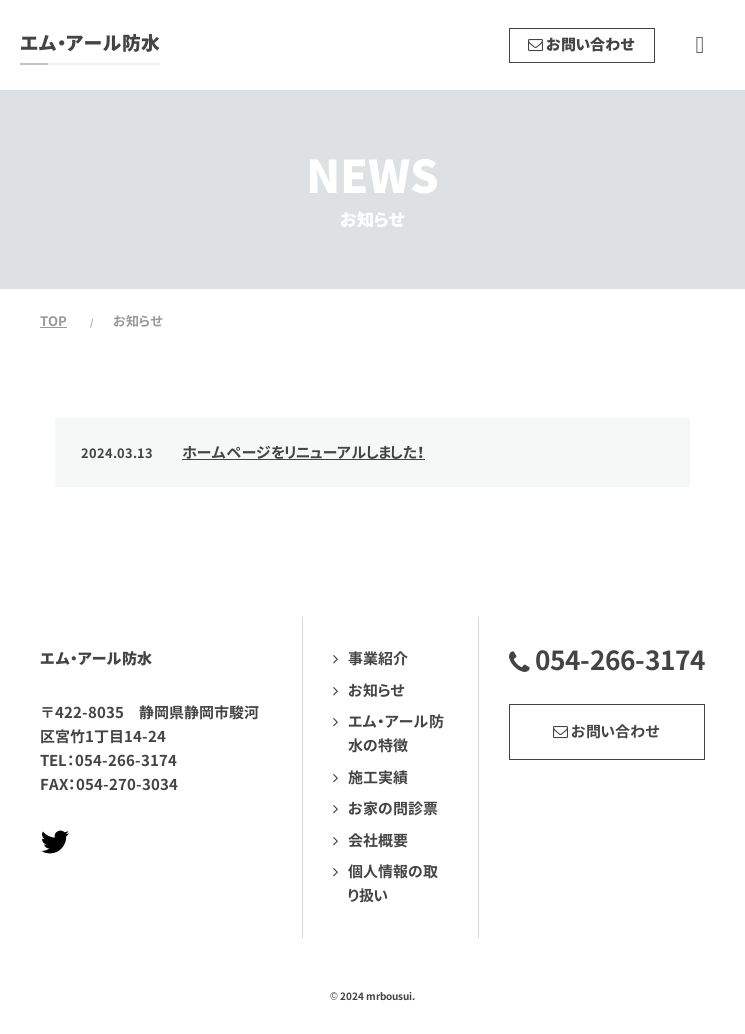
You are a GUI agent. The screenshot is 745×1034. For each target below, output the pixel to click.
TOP (53, 321)
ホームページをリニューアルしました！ (303, 452)
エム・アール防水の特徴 (396, 733)
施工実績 (378, 777)
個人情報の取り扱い (393, 883)
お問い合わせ (606, 731)
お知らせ (376, 690)
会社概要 (378, 840)
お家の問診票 (393, 808)
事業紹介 (378, 658)
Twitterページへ (55, 842)
